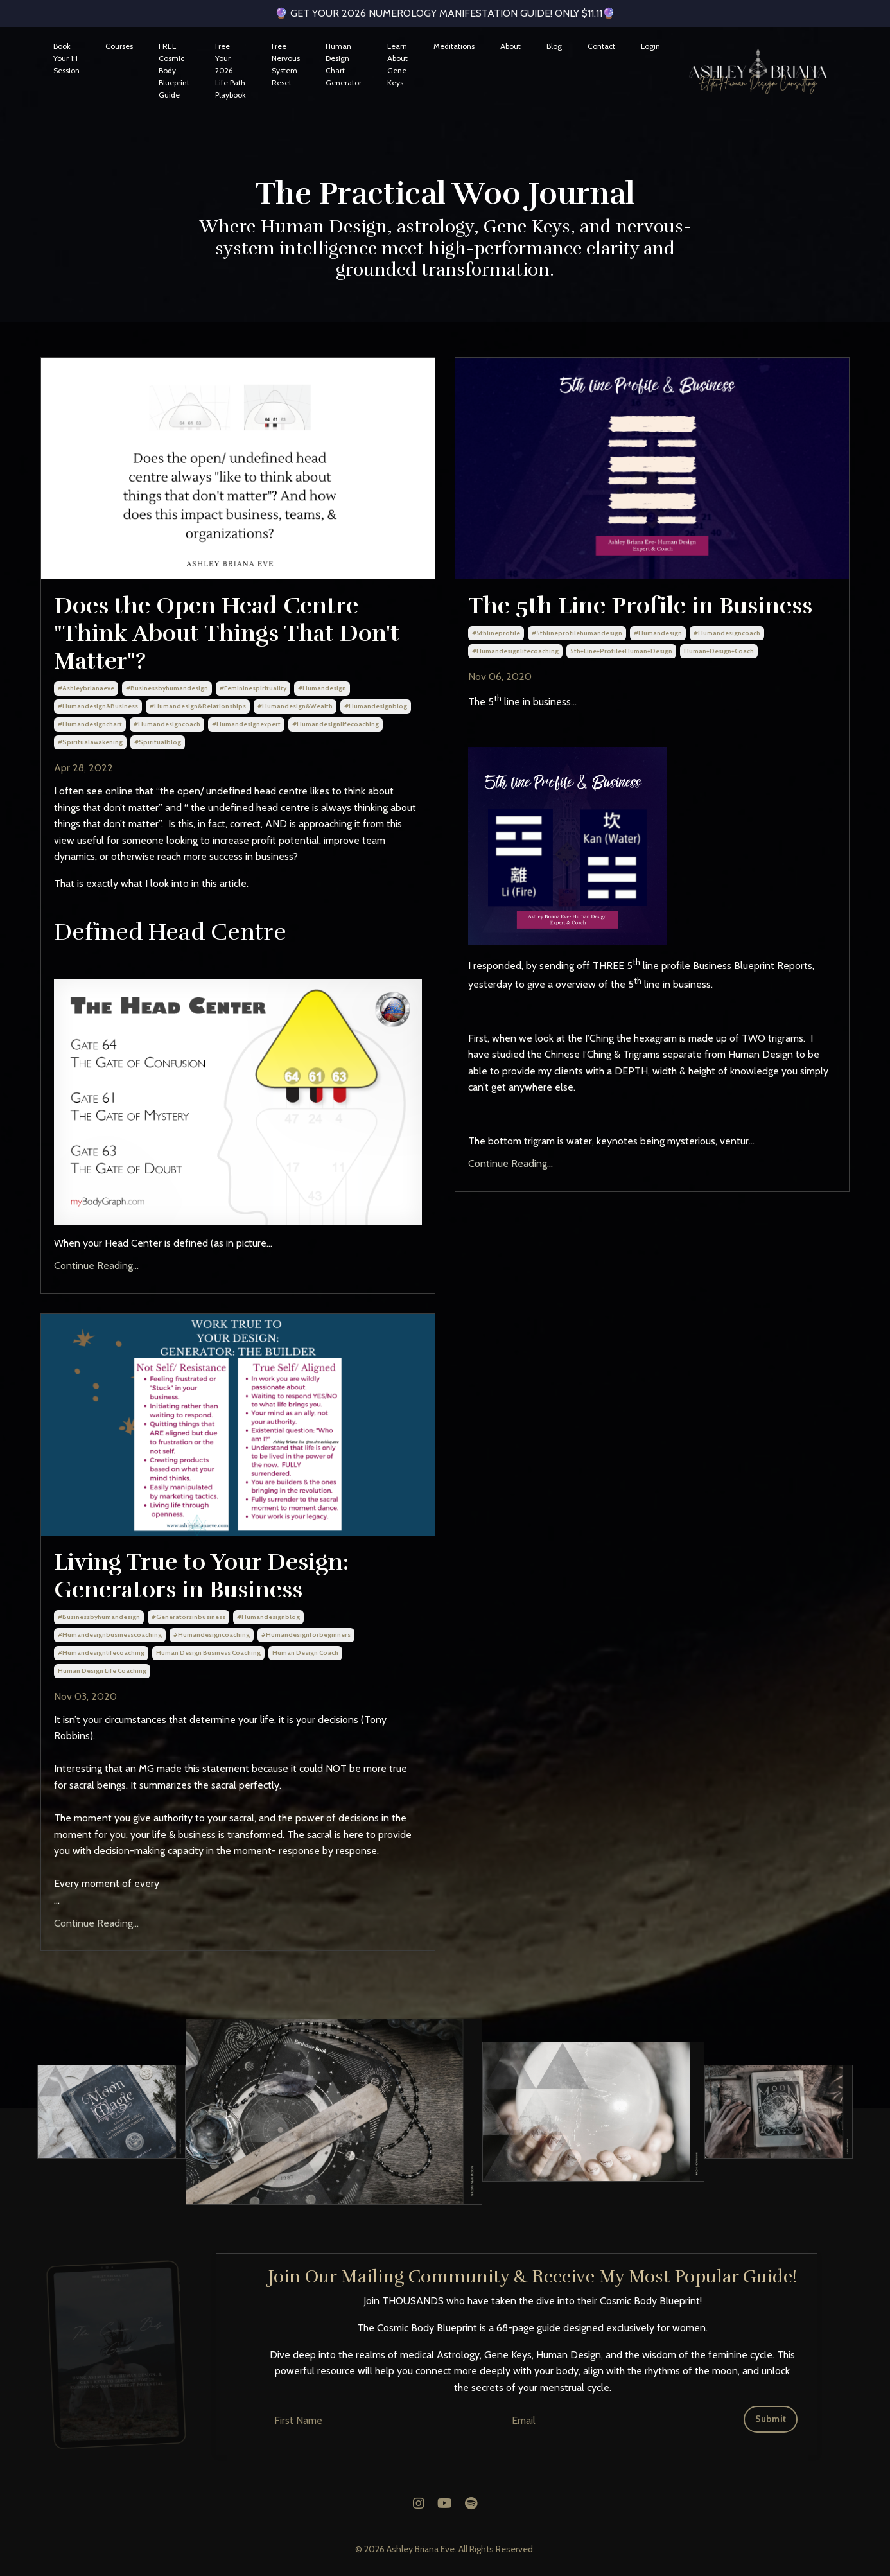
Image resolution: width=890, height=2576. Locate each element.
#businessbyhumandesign (167, 688)
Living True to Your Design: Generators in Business (201, 1576)
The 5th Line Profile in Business (640, 606)
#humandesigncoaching (211, 1635)
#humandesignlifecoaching (335, 724)
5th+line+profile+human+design (621, 651)
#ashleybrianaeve (86, 688)
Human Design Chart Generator (344, 64)
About (510, 46)
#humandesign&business (98, 706)
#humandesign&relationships (198, 706)
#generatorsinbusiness (188, 1617)
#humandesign (322, 688)
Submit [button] (771, 2418)
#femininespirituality (253, 688)
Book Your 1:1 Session (66, 58)
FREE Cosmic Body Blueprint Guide (174, 70)
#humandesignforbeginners (306, 1635)
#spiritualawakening (90, 742)
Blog (554, 46)
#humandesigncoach (167, 724)
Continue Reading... (96, 1265)
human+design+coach (719, 651)
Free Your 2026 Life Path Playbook (230, 70)
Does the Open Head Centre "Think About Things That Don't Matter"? (226, 633)
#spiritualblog (157, 742)
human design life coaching (102, 1671)
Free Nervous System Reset (286, 64)
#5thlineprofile (496, 633)
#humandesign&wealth (295, 706)
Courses (119, 46)
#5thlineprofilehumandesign (577, 633)
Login (650, 46)
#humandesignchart (90, 724)
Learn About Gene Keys (397, 64)
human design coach (305, 1653)
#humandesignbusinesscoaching (110, 1635)
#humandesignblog (375, 706)
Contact (601, 46)
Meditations (454, 46)
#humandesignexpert (246, 724)
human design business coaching (208, 1653)
